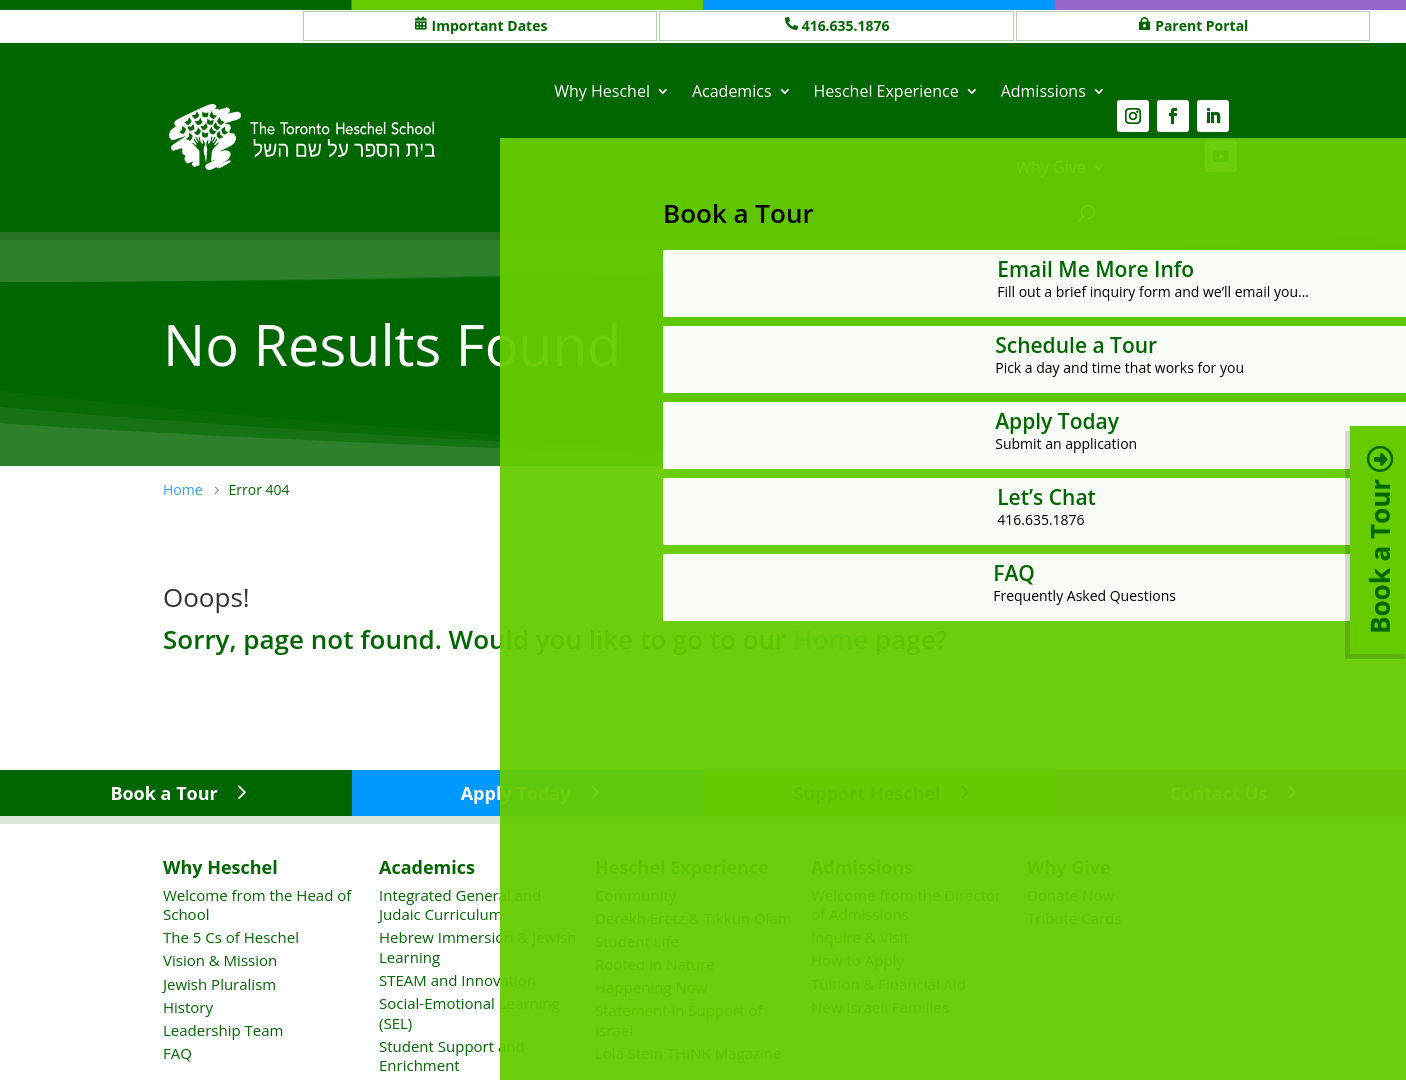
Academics (732, 91)
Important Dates (490, 25)
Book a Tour (163, 793)
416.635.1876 (846, 25)
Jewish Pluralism (219, 984)
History (188, 1007)
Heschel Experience (886, 91)
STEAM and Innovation (457, 980)
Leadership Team (223, 1030)
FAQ (177, 1053)
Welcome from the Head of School (257, 905)
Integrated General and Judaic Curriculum (460, 905)
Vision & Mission (220, 960)
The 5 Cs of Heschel (231, 937)
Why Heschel (602, 91)
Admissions (1043, 91)
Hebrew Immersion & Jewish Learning (477, 947)
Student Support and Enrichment (452, 1056)
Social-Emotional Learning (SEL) (469, 1013)
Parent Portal (1201, 25)
